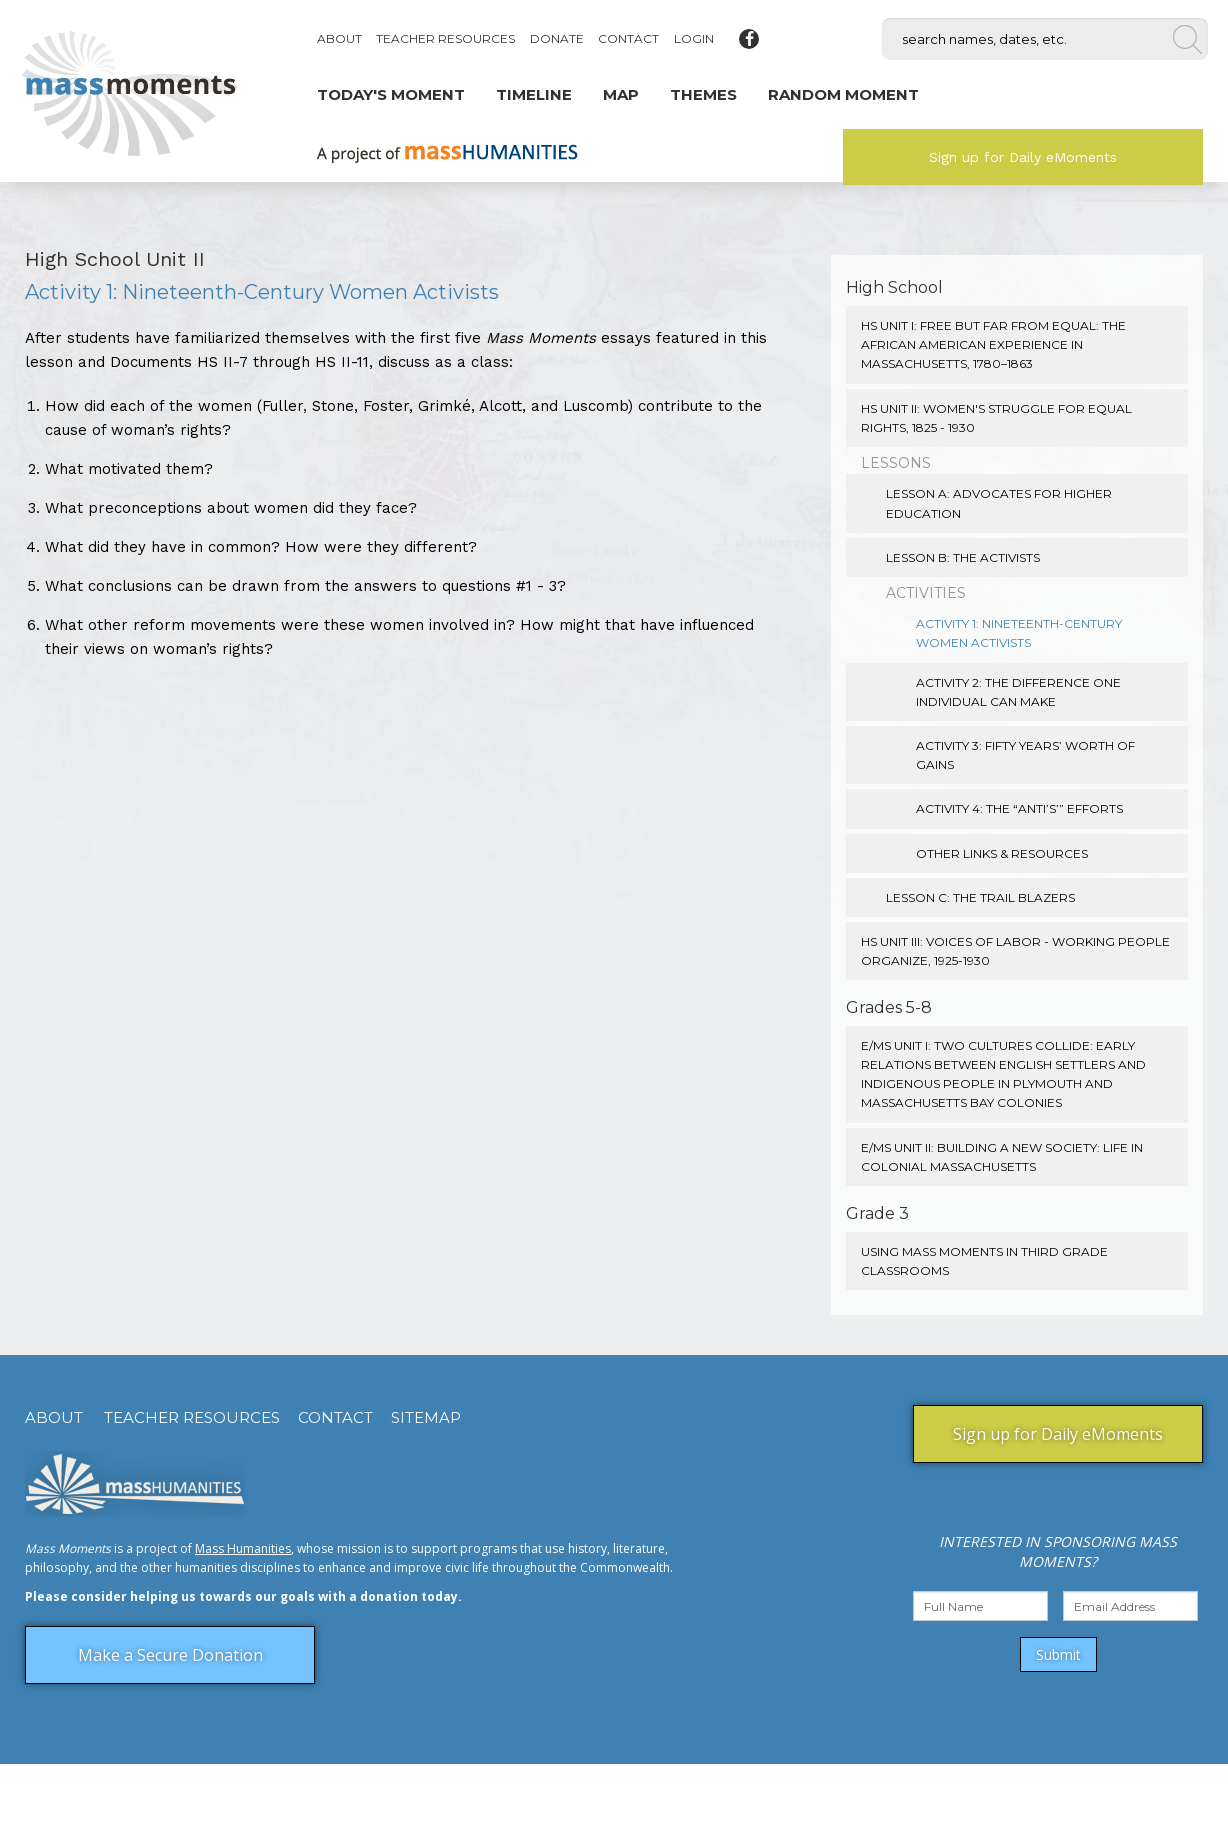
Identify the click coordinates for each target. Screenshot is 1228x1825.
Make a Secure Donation (170, 1655)
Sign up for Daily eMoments (1023, 157)
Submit (1058, 1654)
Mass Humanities (243, 1548)
